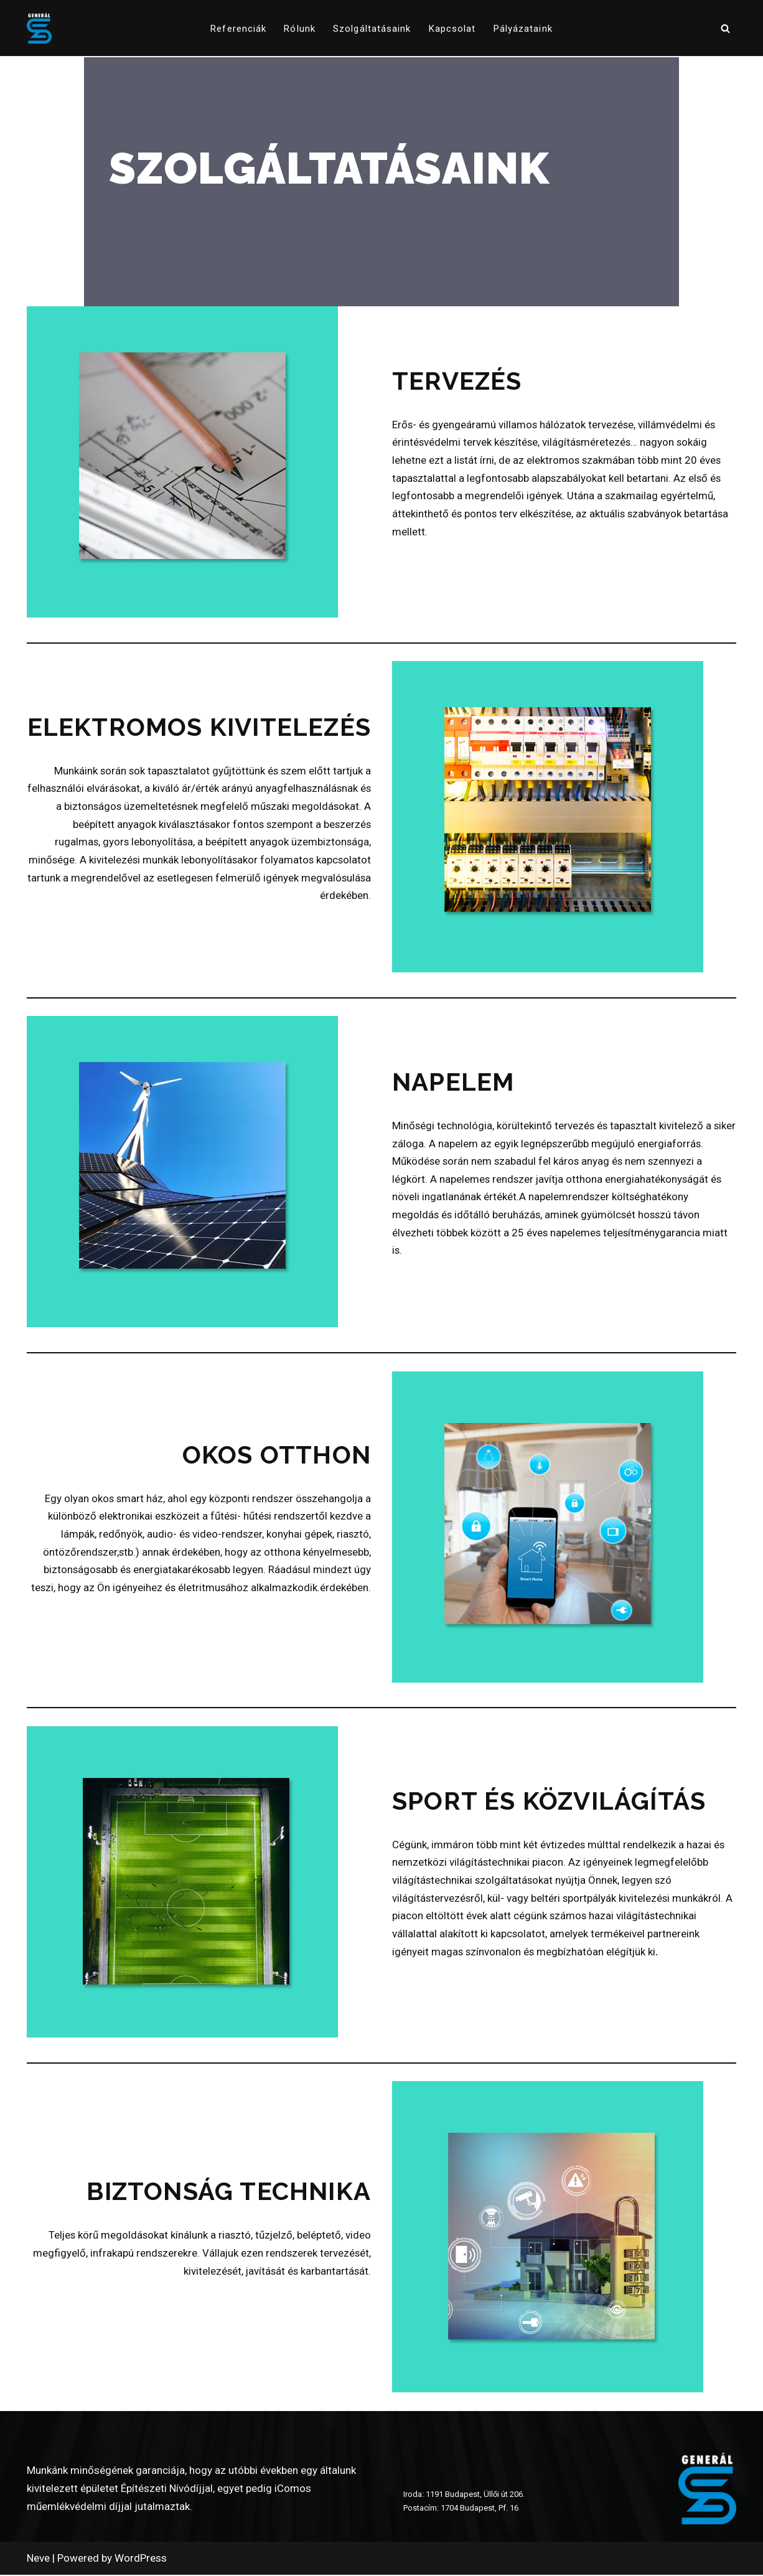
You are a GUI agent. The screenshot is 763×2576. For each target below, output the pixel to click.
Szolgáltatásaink (372, 28)
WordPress (141, 2559)
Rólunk (300, 28)
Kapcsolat (452, 28)
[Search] (725, 28)
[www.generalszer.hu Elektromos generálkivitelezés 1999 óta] (39, 28)
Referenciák (238, 28)
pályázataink (523, 28)
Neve (38, 2559)
